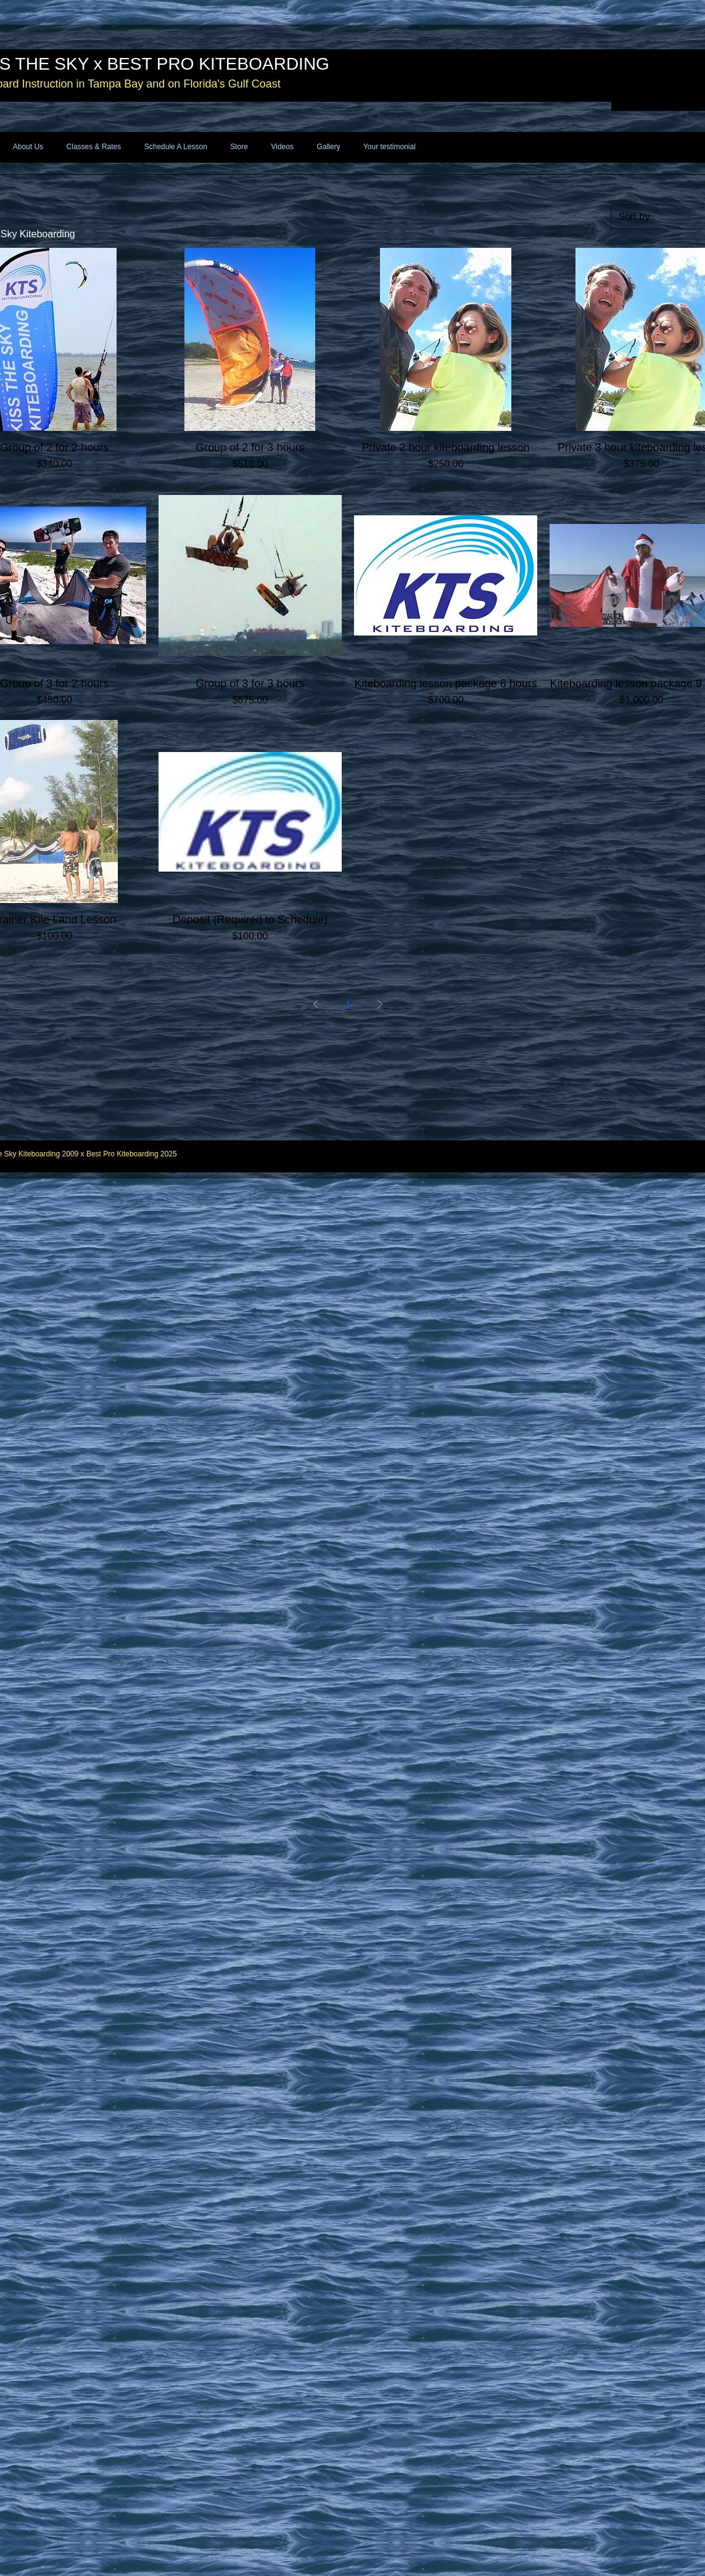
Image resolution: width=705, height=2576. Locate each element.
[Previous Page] (315, 1004)
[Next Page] (380, 1004)
